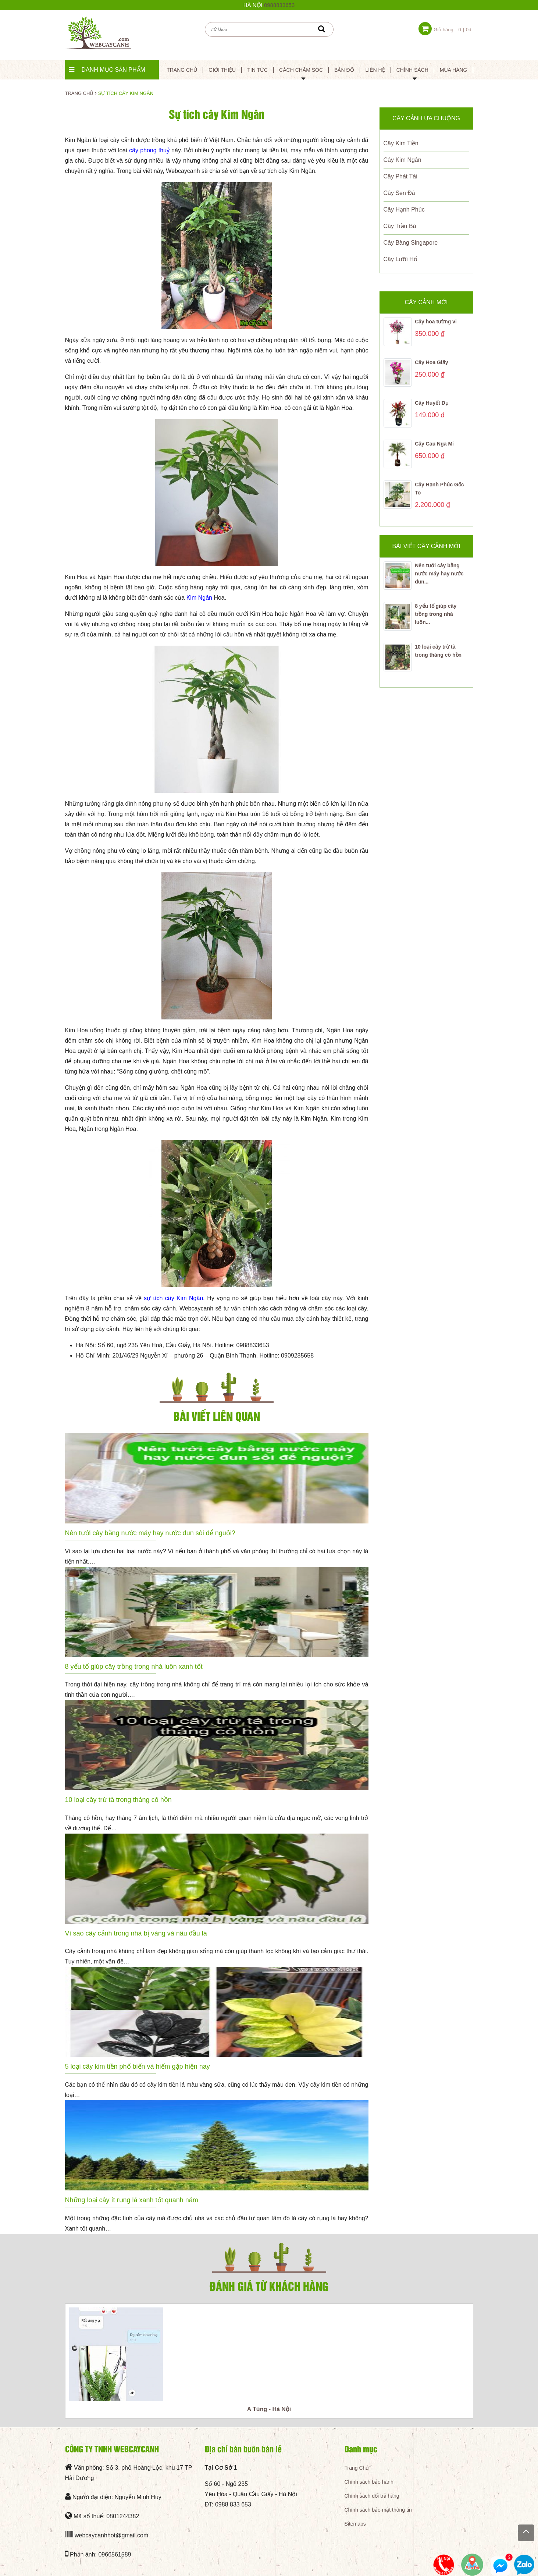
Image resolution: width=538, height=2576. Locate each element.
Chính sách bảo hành (369, 2482)
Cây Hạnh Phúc (404, 209)
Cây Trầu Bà (400, 226)
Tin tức (257, 70)
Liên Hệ (375, 70)
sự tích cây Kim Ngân (173, 1298)
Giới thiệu (222, 70)
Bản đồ (344, 70)
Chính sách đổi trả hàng (372, 2496)
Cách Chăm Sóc (301, 70)
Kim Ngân (199, 598)
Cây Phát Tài (400, 176)
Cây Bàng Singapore (411, 242)
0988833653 (279, 5)
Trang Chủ (357, 2468)
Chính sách (412, 70)
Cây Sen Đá (399, 193)
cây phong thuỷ (149, 150)
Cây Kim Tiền (401, 143)
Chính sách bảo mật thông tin (378, 2510)
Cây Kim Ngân (402, 160)
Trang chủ (182, 70)
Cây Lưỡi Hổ (400, 259)
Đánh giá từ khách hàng (269, 2286)
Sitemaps (355, 2524)
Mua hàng (453, 70)
